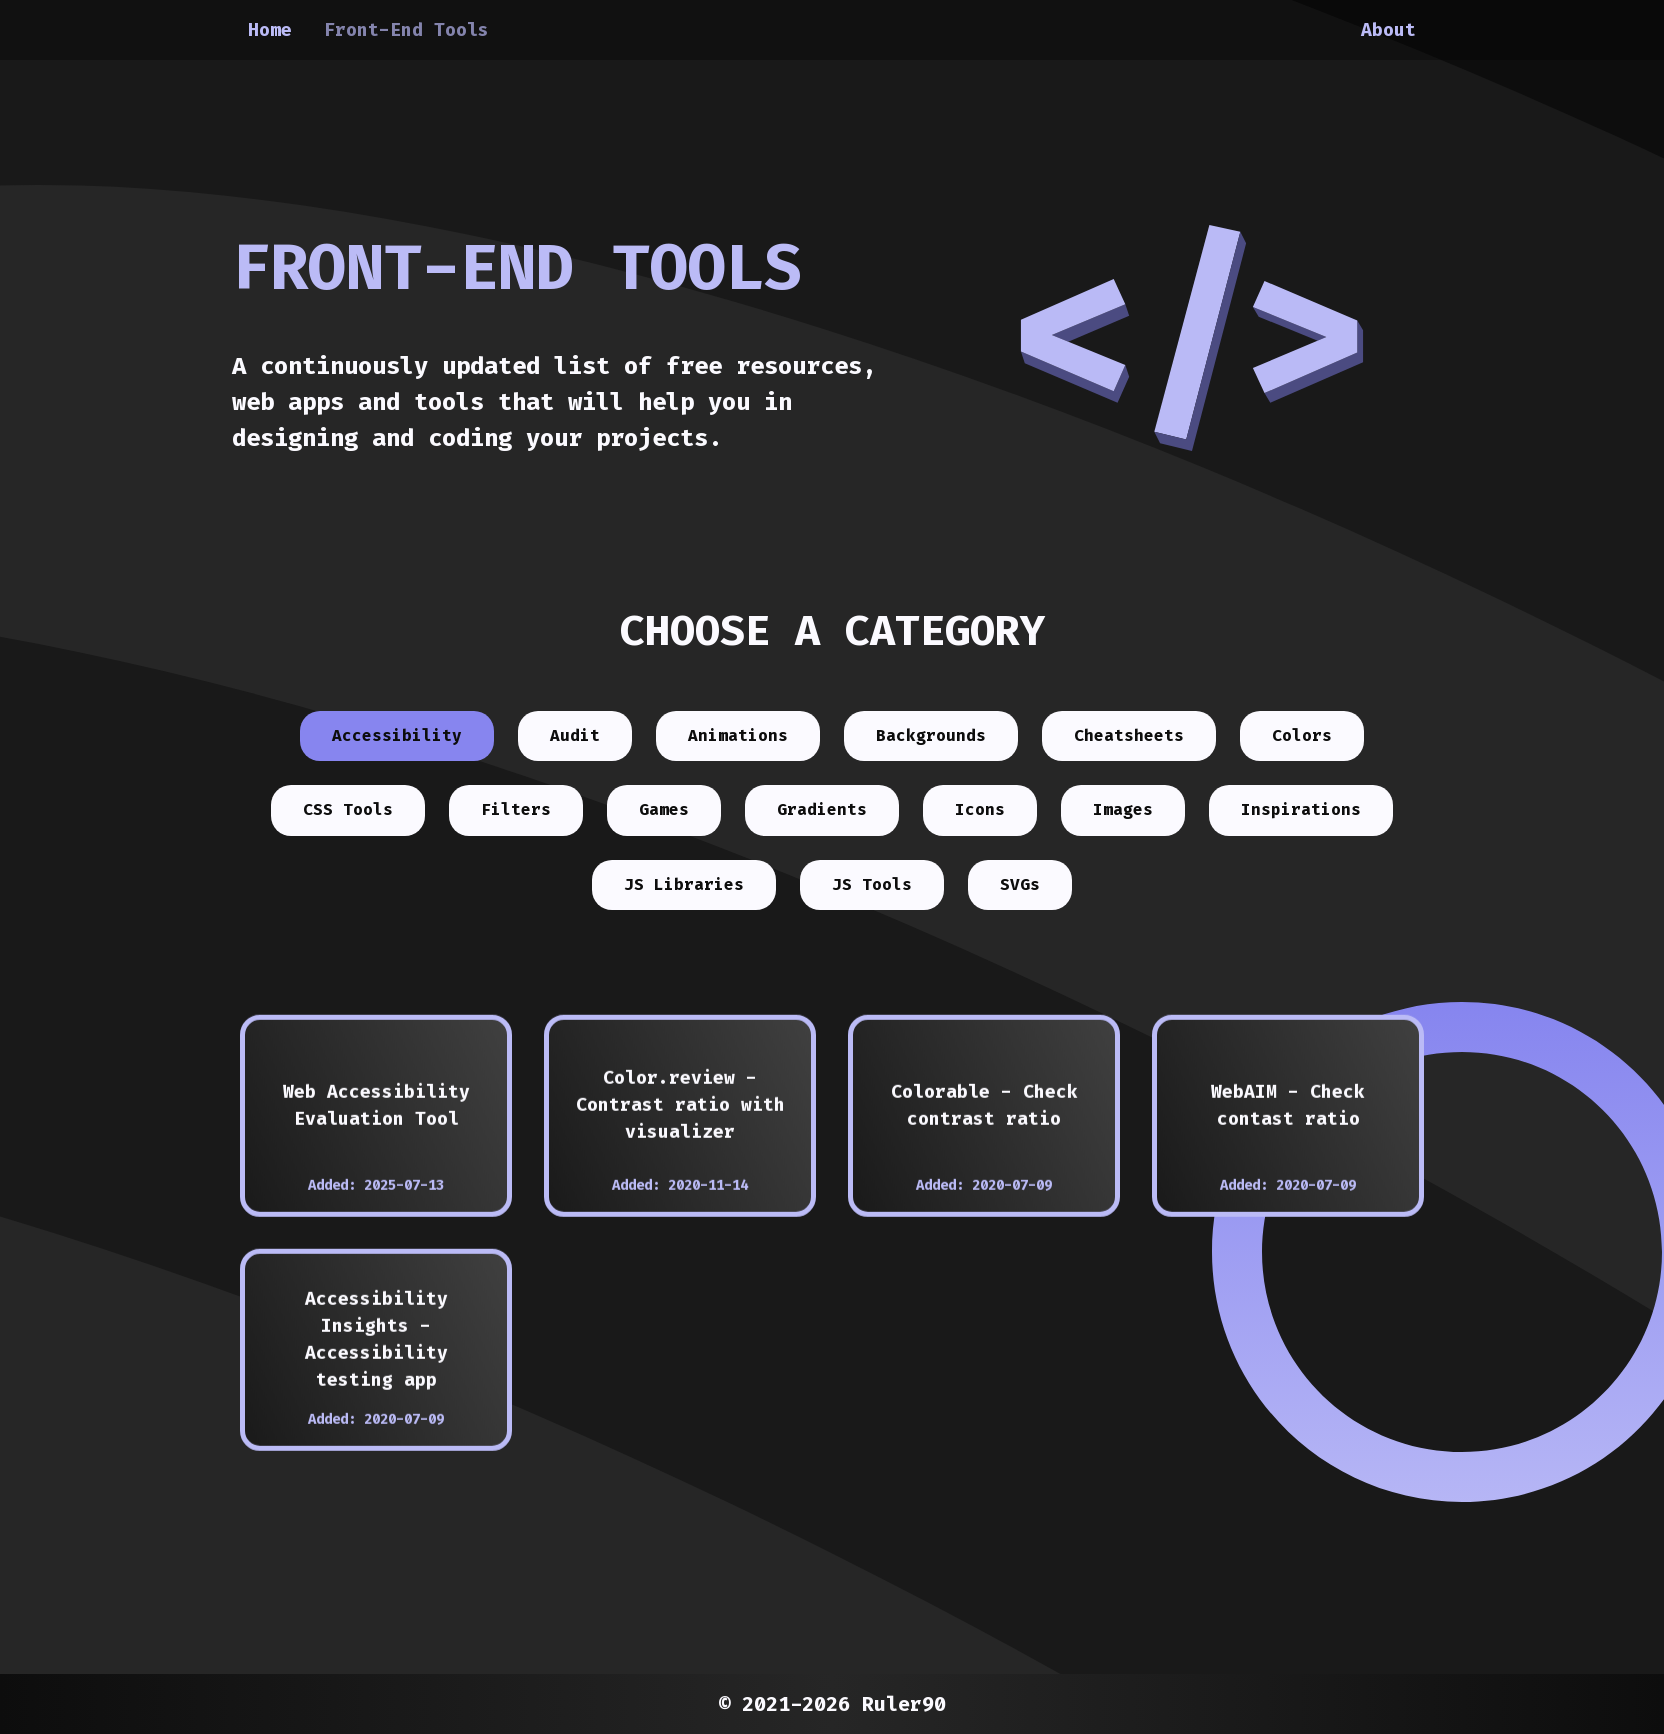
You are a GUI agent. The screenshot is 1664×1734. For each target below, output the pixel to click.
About (1388, 30)
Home (270, 30)
